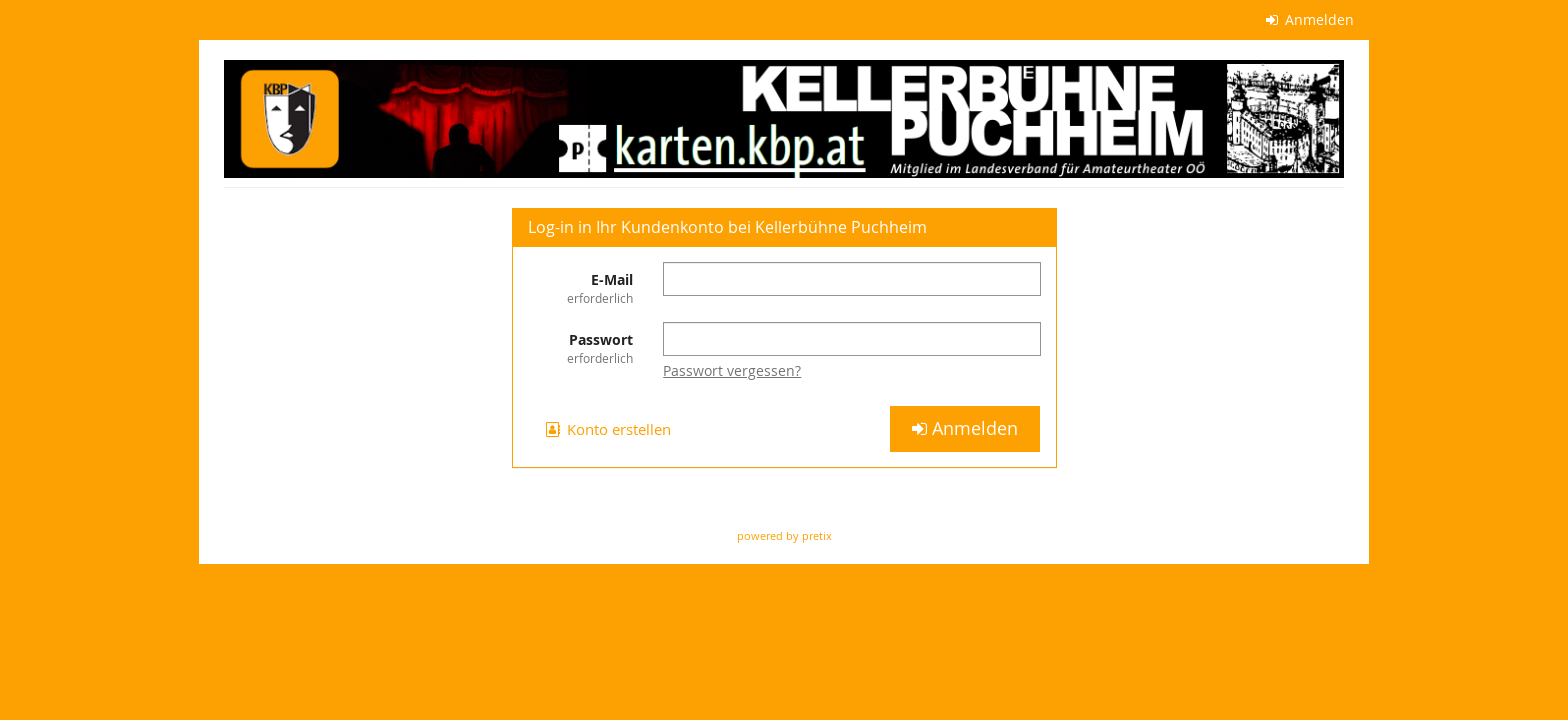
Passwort (581, 348)
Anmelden (1310, 19)
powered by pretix (784, 535)
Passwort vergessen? (732, 370)
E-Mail (581, 288)
